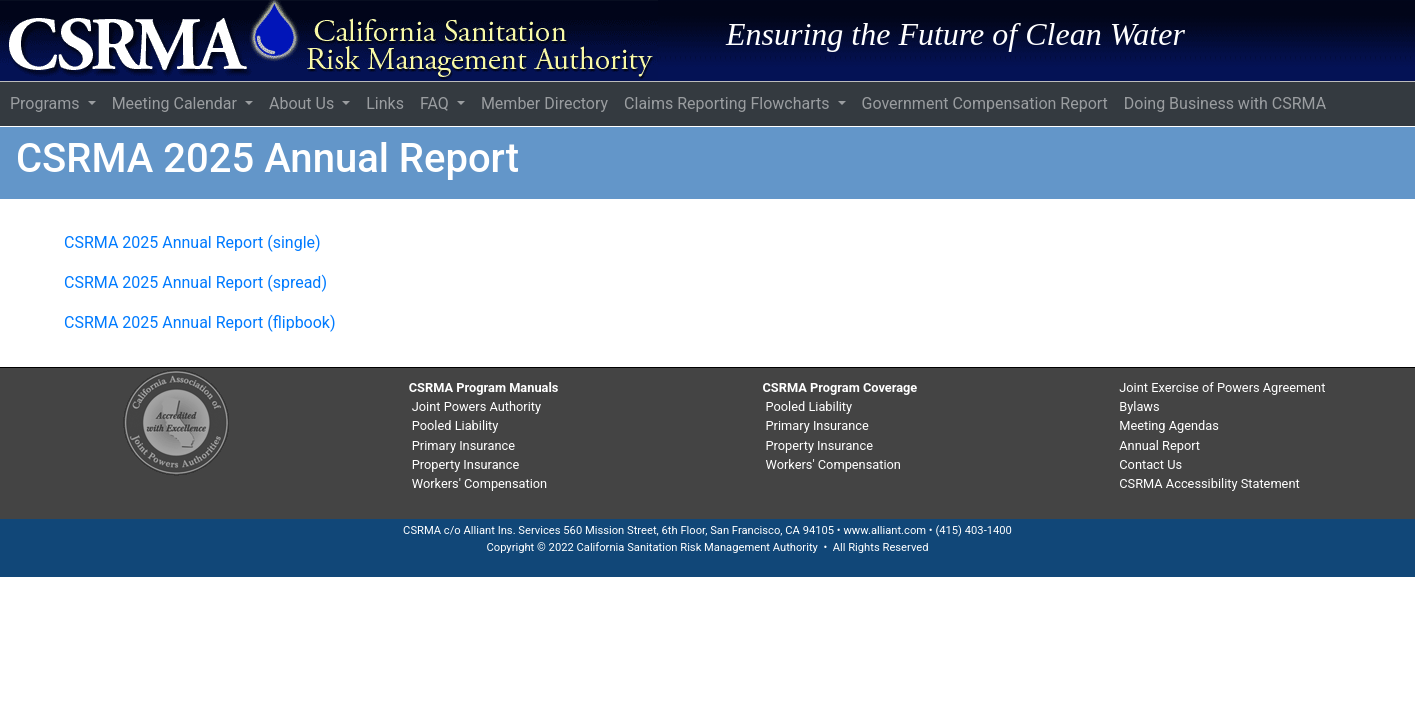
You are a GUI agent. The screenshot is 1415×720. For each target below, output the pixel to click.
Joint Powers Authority (476, 406)
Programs (47, 103)
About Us (303, 103)
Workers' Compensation (479, 483)
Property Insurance (465, 464)
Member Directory (544, 103)
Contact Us (1150, 464)
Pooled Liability (455, 425)
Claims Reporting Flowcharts (728, 103)
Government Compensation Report (985, 103)
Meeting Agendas (1169, 425)
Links (385, 103)
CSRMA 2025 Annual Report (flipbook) (200, 322)
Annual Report (1159, 445)
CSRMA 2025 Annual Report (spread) (195, 282)
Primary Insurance (463, 445)
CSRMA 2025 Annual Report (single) (192, 242)
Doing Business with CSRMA (1225, 103)
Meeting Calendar (176, 103)
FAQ (436, 103)
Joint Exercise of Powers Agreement (1222, 387)
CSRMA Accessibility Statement (1209, 483)
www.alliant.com (884, 530)
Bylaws (1139, 406)
